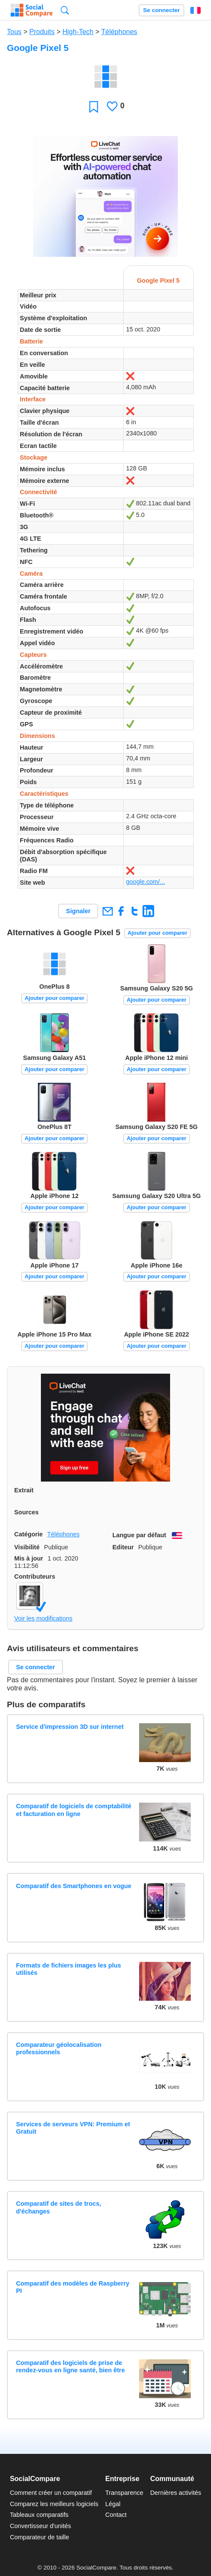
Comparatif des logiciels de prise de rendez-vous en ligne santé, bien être (70, 2366)
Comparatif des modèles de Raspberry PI (72, 2287)
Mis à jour (28, 1558)
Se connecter (161, 10)
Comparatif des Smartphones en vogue (73, 1885)
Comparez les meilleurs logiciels (54, 2503)
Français (195, 10)
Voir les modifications (43, 1618)
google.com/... (145, 881)
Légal (112, 2503)
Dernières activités (175, 2492)
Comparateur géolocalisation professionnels (58, 2048)
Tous (14, 31)
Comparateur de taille (39, 2537)
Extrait (24, 1490)
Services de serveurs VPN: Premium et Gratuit (73, 2128)
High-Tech (77, 31)
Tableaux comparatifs (39, 2514)
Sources (26, 1512)
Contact (116, 2514)
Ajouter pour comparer (157, 933)
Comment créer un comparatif (51, 2492)
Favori (93, 106)
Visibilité (27, 1547)
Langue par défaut (139, 1535)
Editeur (123, 1547)
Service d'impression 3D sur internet (70, 1726)
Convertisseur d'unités (40, 2525)
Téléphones (119, 31)
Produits (42, 31)
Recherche (65, 10)
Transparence (124, 2492)
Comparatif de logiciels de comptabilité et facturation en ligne (73, 1810)
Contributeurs (34, 1576)
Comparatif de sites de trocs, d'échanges (58, 2207)
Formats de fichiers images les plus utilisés (68, 1969)
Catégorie (28, 1534)
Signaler (78, 911)
